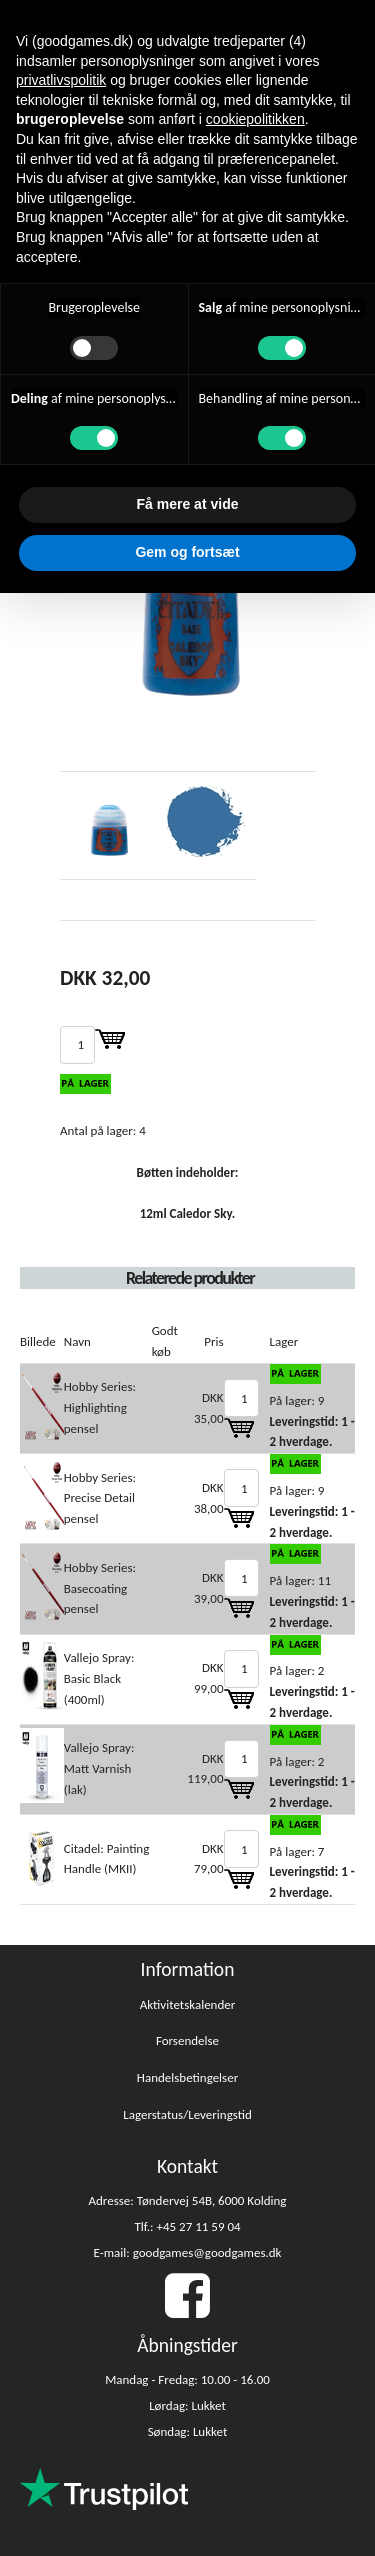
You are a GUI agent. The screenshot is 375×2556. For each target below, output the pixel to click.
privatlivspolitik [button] (61, 80)
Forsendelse (187, 2040)
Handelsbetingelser (187, 2077)
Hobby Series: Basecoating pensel (100, 1588)
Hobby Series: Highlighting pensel (100, 1407)
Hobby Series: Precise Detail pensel (100, 1498)
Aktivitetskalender (188, 2004)
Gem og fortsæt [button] (187, 552)
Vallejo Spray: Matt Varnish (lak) (99, 1768)
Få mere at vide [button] (188, 504)
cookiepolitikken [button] (255, 119)
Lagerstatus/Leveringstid (187, 2114)
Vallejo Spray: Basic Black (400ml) (99, 1678)
